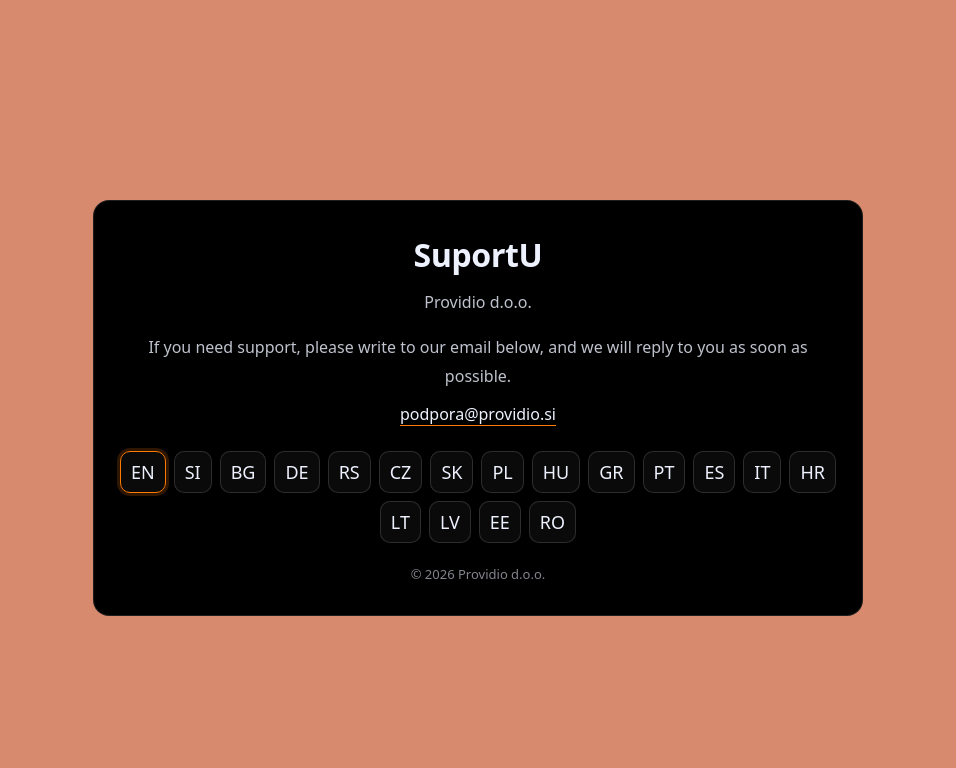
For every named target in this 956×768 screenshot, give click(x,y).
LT (400, 522)
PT (664, 472)
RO (552, 522)
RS (349, 472)
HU (556, 472)
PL (502, 472)
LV (450, 522)
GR (611, 472)
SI (193, 472)
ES (714, 472)
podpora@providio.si (478, 414)
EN (143, 472)
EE (500, 522)
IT (762, 472)
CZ (401, 472)
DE (296, 472)
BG (243, 472)
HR (812, 472)
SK (451, 472)
